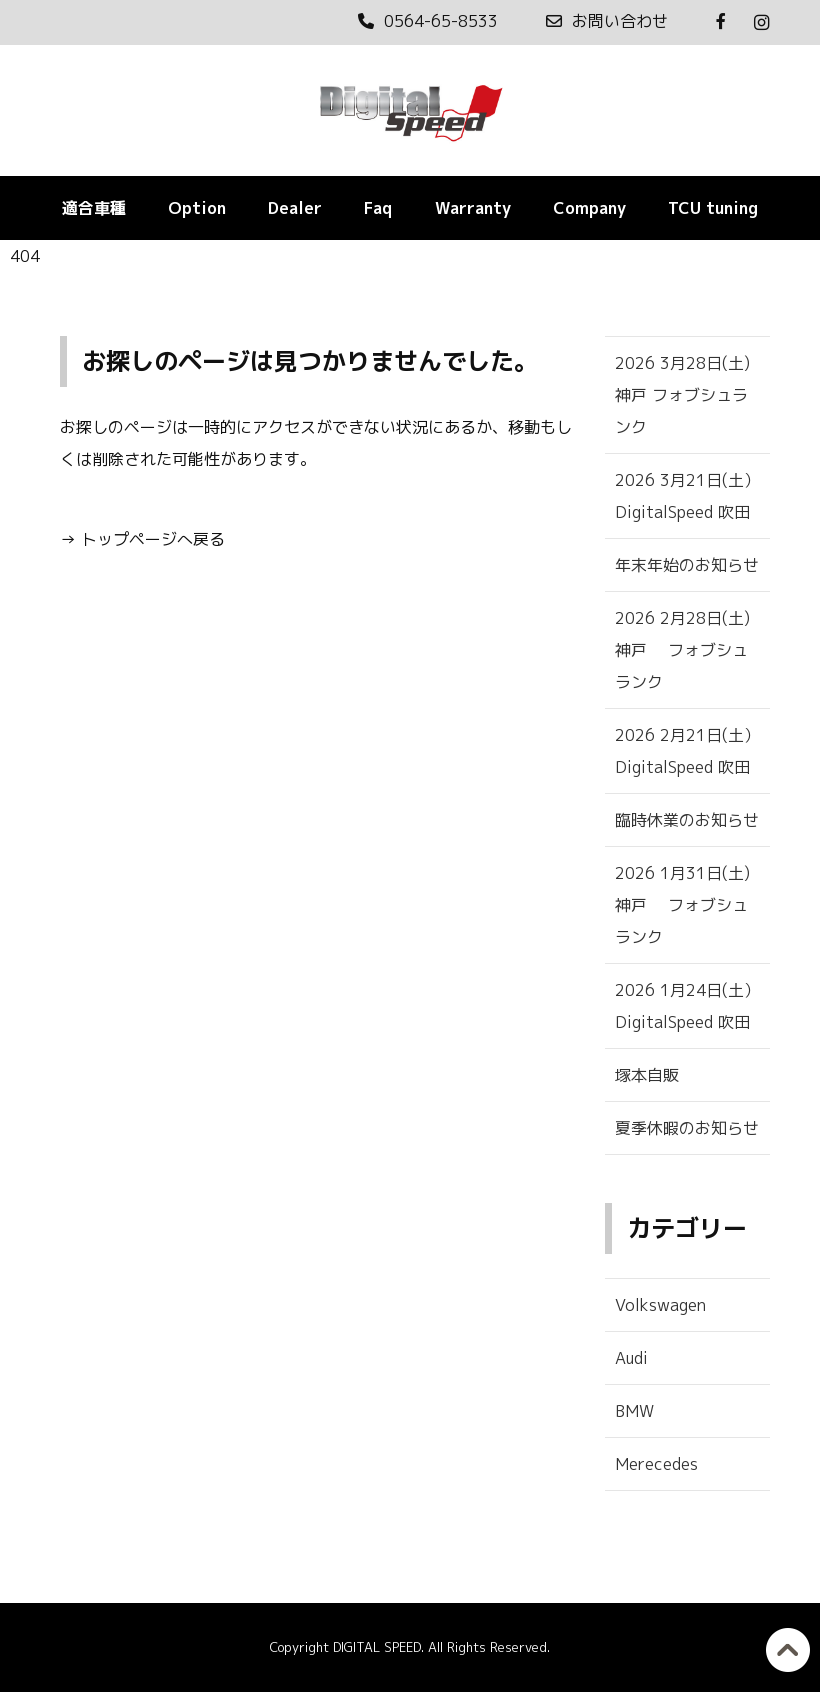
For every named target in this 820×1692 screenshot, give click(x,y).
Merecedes (656, 1464)
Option (197, 208)
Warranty (473, 208)
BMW (634, 1411)
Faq (378, 208)
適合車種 (94, 208)
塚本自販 (647, 1075)
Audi (631, 1358)
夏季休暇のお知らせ (687, 1128)
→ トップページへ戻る (142, 539)
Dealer (295, 208)
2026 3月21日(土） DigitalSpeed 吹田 (687, 496)
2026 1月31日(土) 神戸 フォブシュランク (692, 905)
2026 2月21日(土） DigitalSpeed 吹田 (687, 751)
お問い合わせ (607, 21)
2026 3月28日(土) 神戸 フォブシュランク (692, 395)
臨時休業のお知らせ (687, 820)
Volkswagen (660, 1305)
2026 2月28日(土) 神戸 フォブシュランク (692, 650)
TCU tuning (713, 208)
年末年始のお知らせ (687, 565)
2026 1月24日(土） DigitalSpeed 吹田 (687, 1006)
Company (589, 208)
